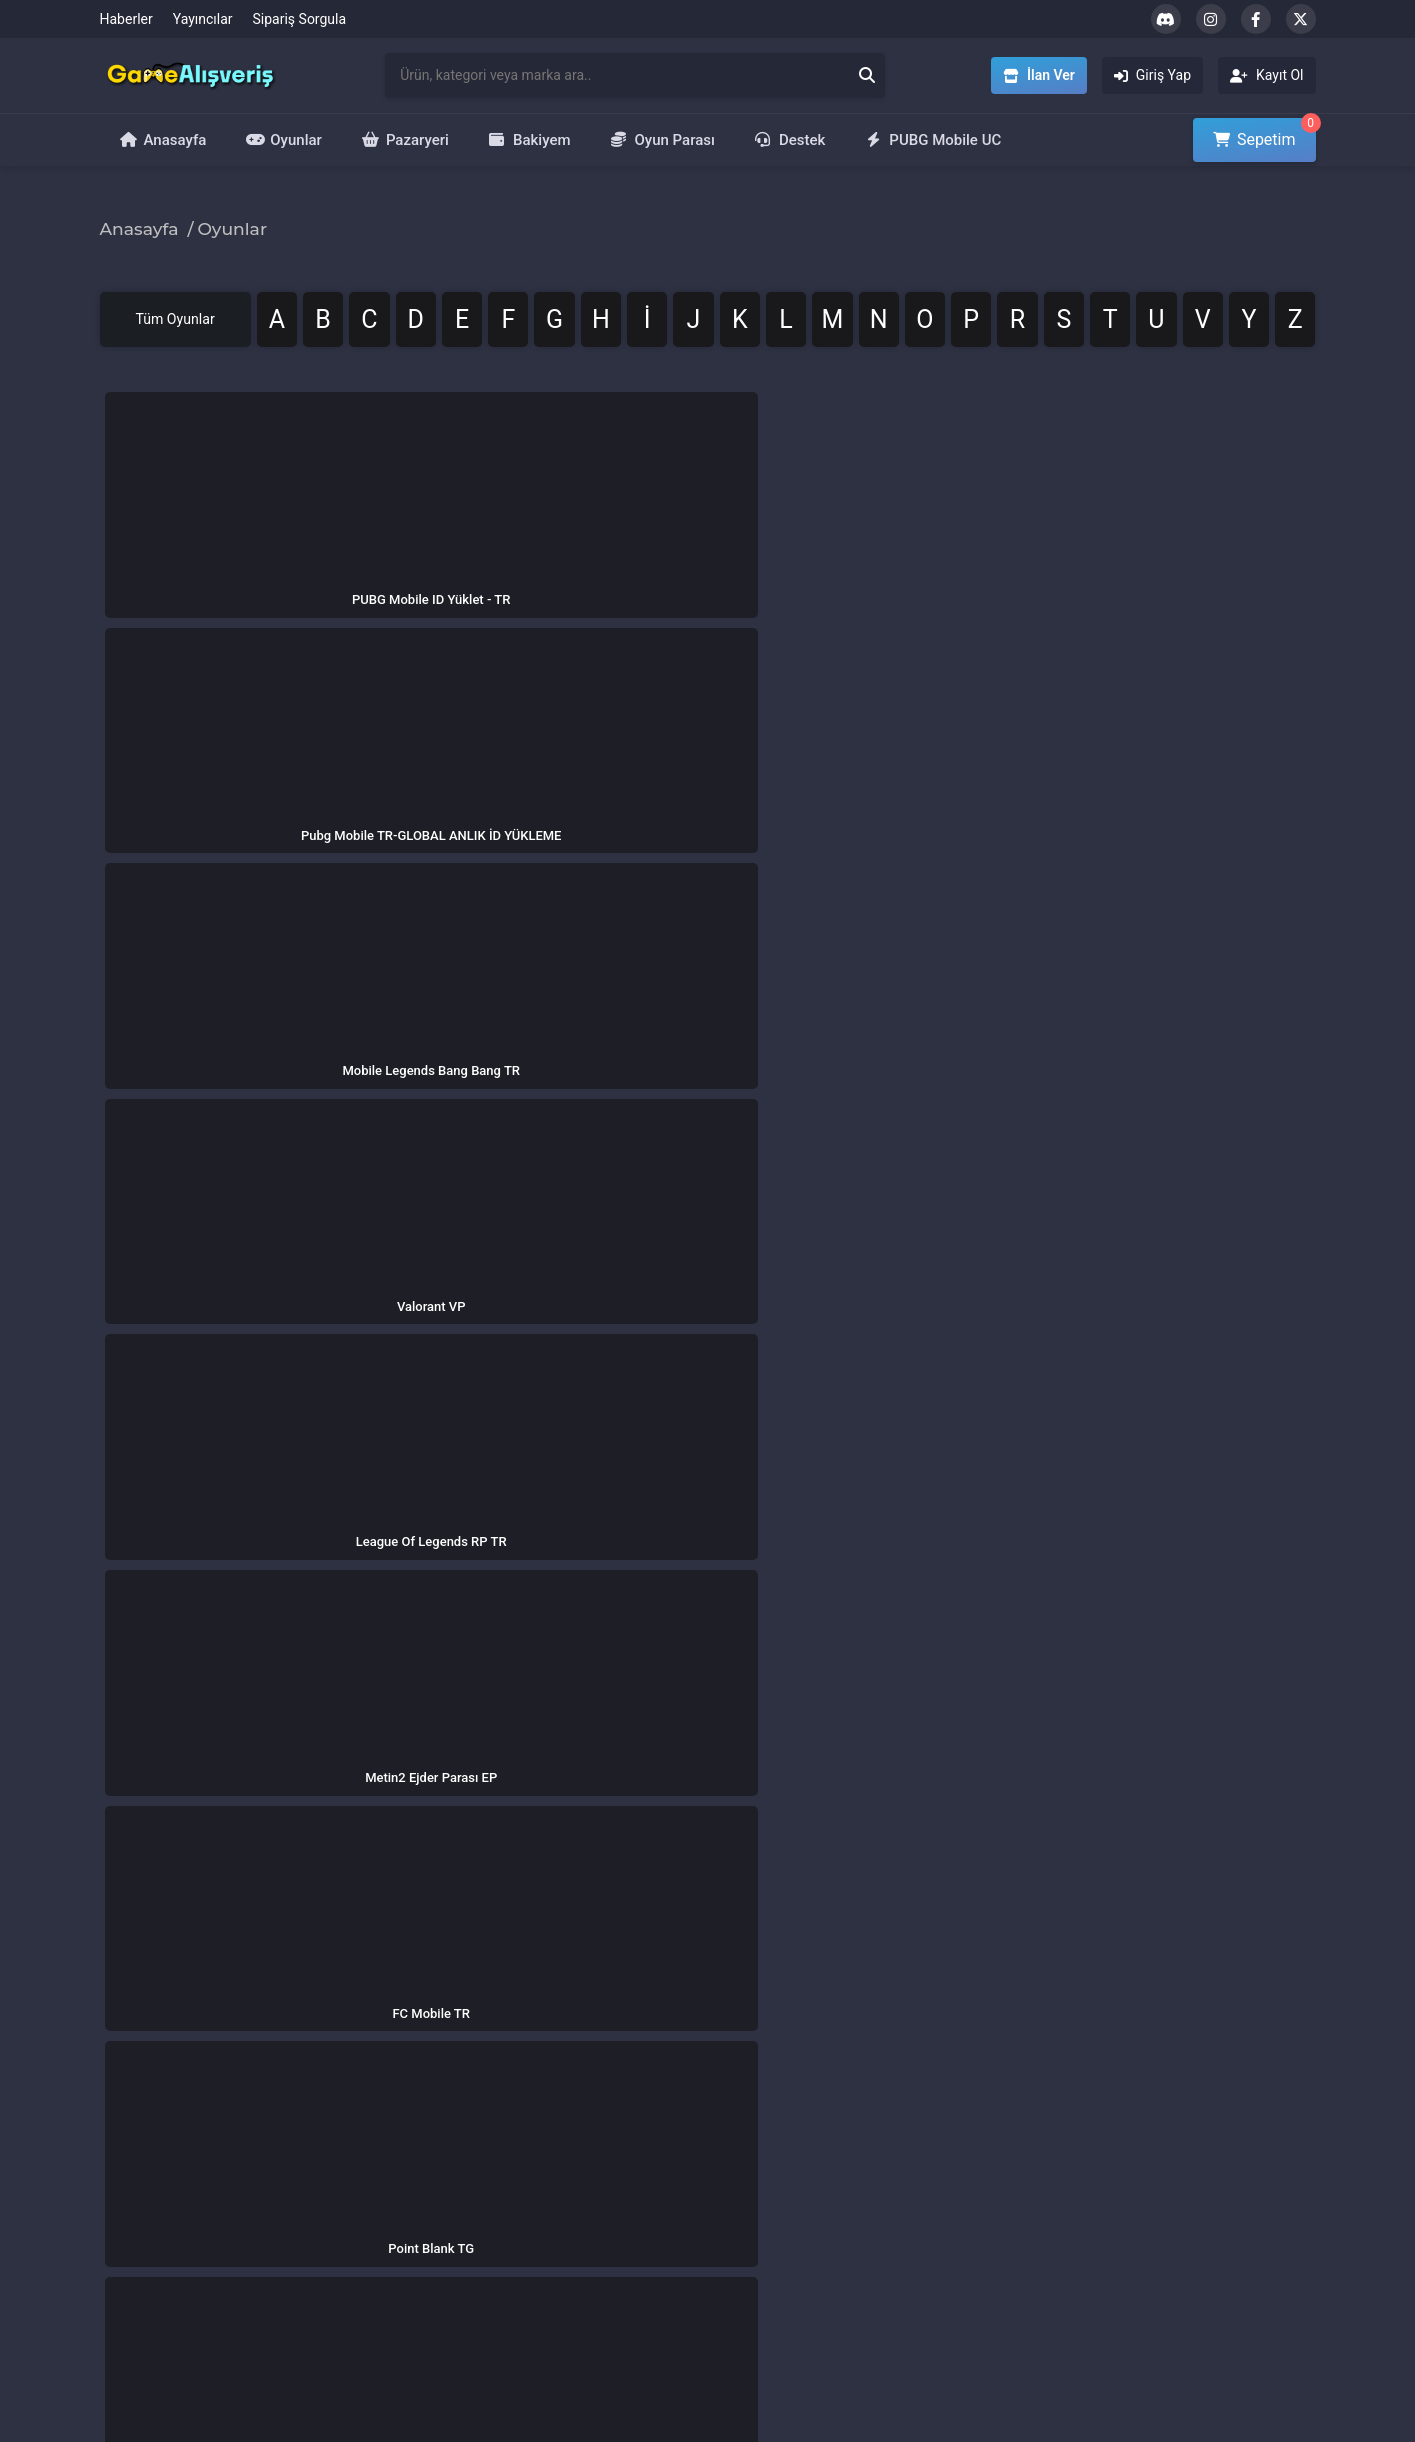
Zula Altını (1170, 2185)
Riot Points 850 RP (990, 2272)
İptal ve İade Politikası (587, 2127)
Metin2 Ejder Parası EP (1210, 2272)
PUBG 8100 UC (979, 2127)
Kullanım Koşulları (575, 2156)
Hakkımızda (349, 2098)
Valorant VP (1176, 2156)
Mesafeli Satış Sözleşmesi (601, 2185)
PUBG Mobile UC (933, 140)
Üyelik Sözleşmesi (575, 2214)
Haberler (126, 19)
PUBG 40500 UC (983, 2098)
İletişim (335, 2185)
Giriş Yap (753, 2185)
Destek (790, 140)
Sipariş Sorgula (300, 19)
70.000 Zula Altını (987, 2214)
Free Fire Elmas (1187, 2243)
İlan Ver (749, 2156)
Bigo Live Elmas (1188, 2214)
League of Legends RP (1209, 2127)
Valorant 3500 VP (986, 2156)
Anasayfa (163, 140)
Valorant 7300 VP (986, 2243)
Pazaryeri (405, 140)
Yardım (334, 2214)
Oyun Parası (663, 140)
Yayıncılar (203, 19)
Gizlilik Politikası (570, 2098)
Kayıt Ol (749, 2214)
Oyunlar (284, 140)
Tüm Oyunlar (209, 323)
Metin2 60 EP (974, 2185)
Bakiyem (530, 140)
